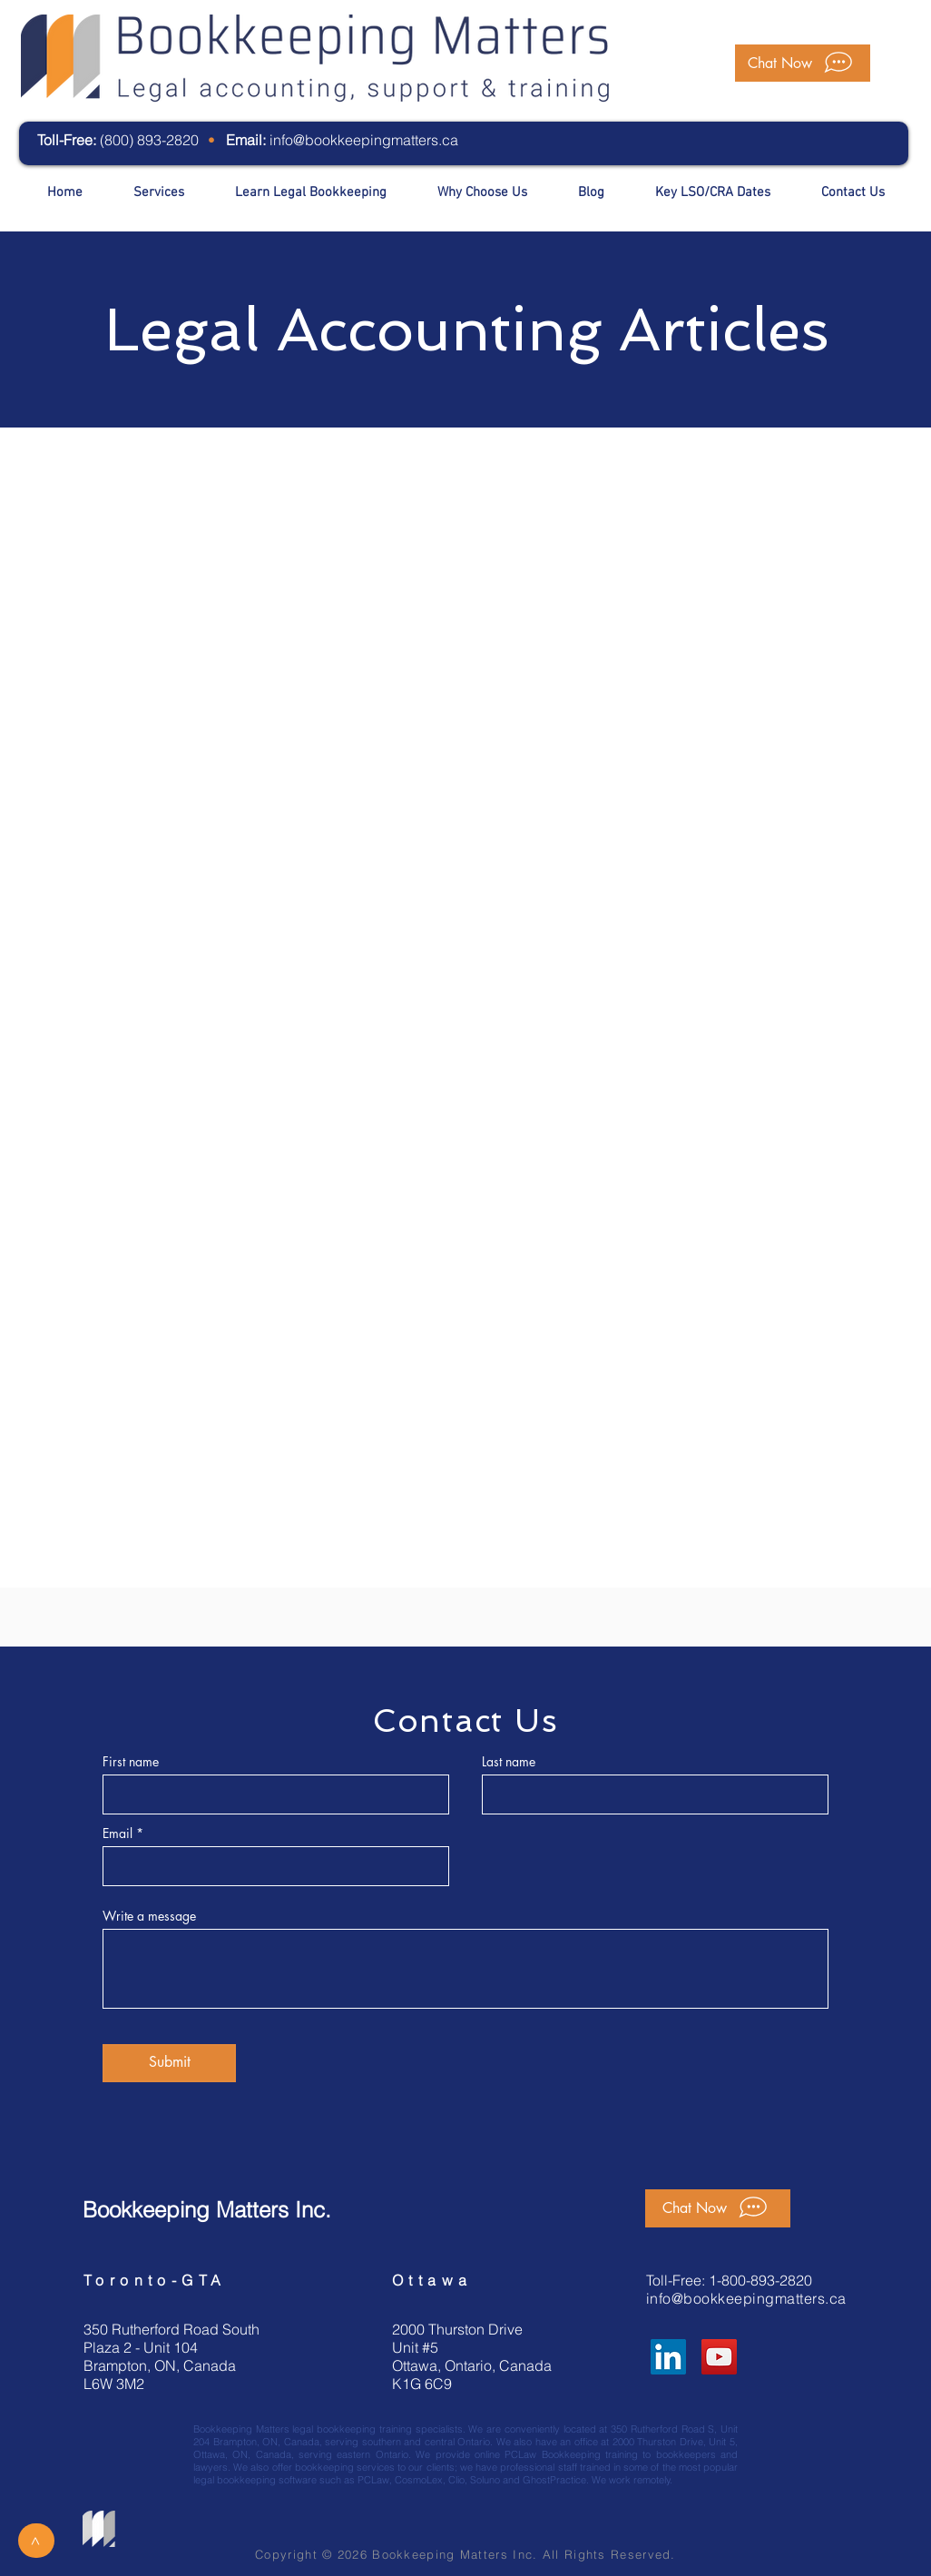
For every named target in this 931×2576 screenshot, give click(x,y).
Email (117, 1833)
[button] (802, 63)
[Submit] (169, 2063)
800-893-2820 (766, 2280)
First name (131, 1761)
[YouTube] (719, 2356)
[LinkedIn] (668, 2356)
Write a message (149, 1916)
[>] (36, 2540)
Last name (508, 1761)
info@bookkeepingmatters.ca (364, 140)
